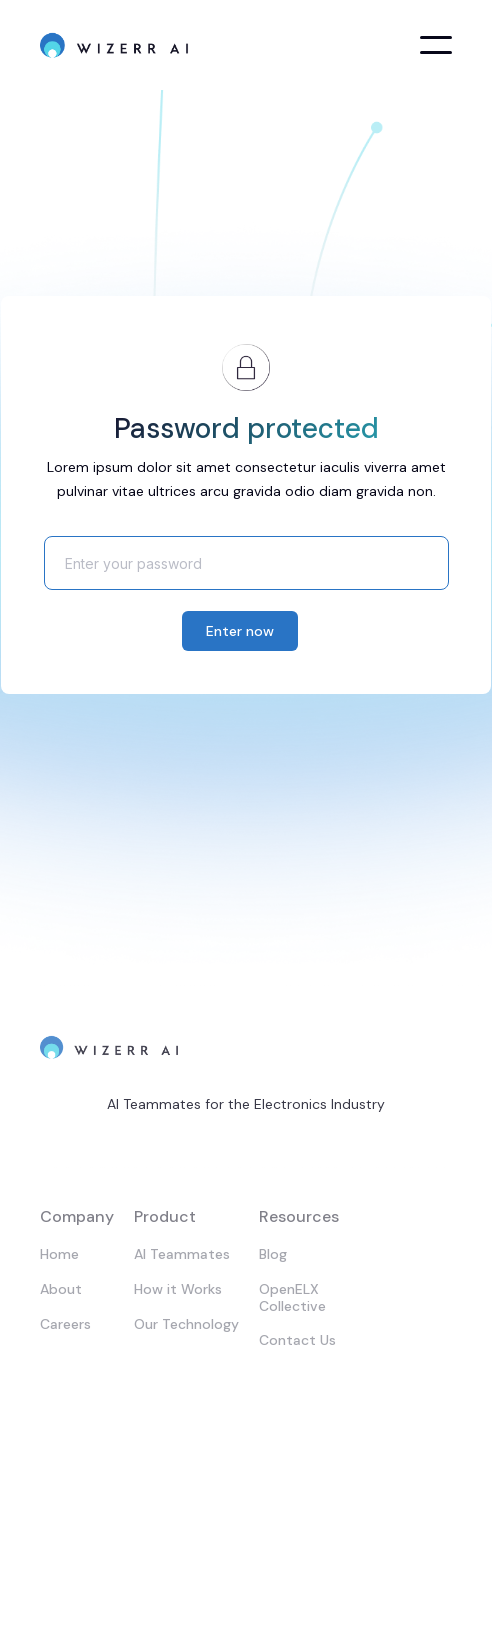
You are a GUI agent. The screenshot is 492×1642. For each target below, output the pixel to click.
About (61, 1289)
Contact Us (297, 1340)
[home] (115, 45)
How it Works (178, 1289)
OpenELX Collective (292, 1297)
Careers (65, 1324)
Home (59, 1254)
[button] (436, 45)
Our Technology (186, 1324)
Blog (273, 1254)
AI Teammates (182, 1254)
